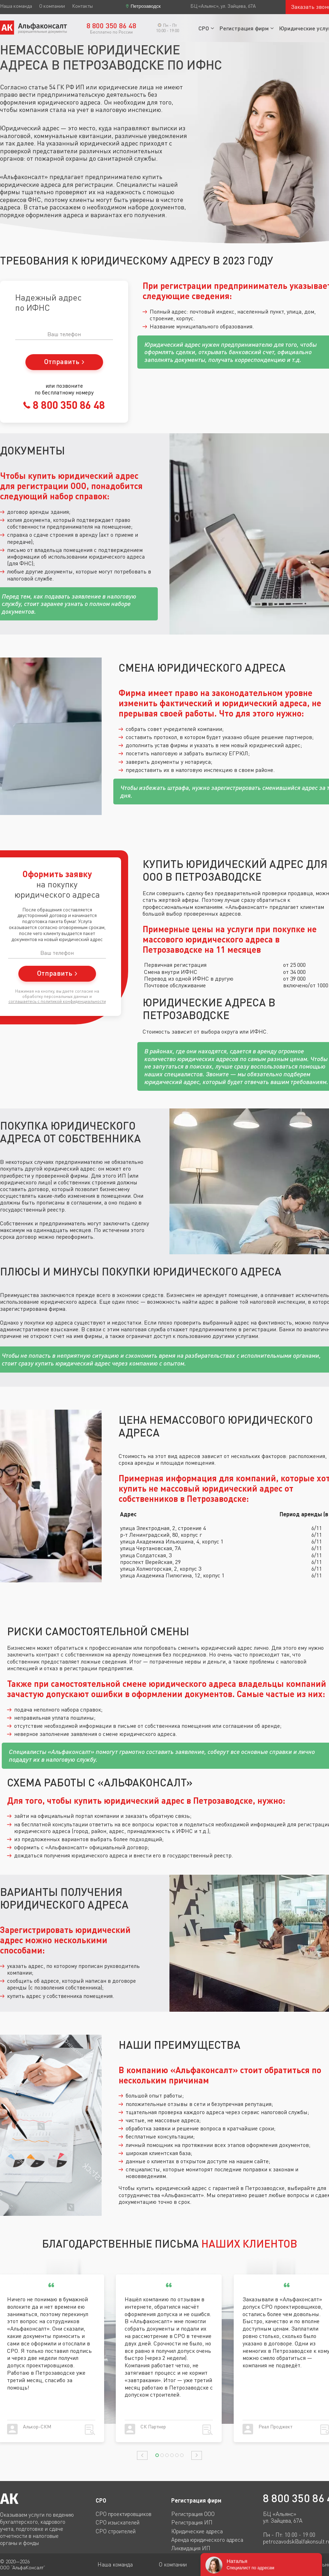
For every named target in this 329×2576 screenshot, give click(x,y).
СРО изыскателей (117, 2522)
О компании (52, 6)
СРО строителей (116, 2531)
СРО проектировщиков (123, 2513)
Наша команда (16, 6)
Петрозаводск (146, 6)
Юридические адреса (197, 2531)
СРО (203, 28)
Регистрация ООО (193, 2513)
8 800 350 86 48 (67, 404)
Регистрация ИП (192, 2522)
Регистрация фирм (244, 28)
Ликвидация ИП (190, 2548)
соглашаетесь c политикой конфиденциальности (57, 1001)
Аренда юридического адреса (207, 2539)
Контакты (82, 6)
